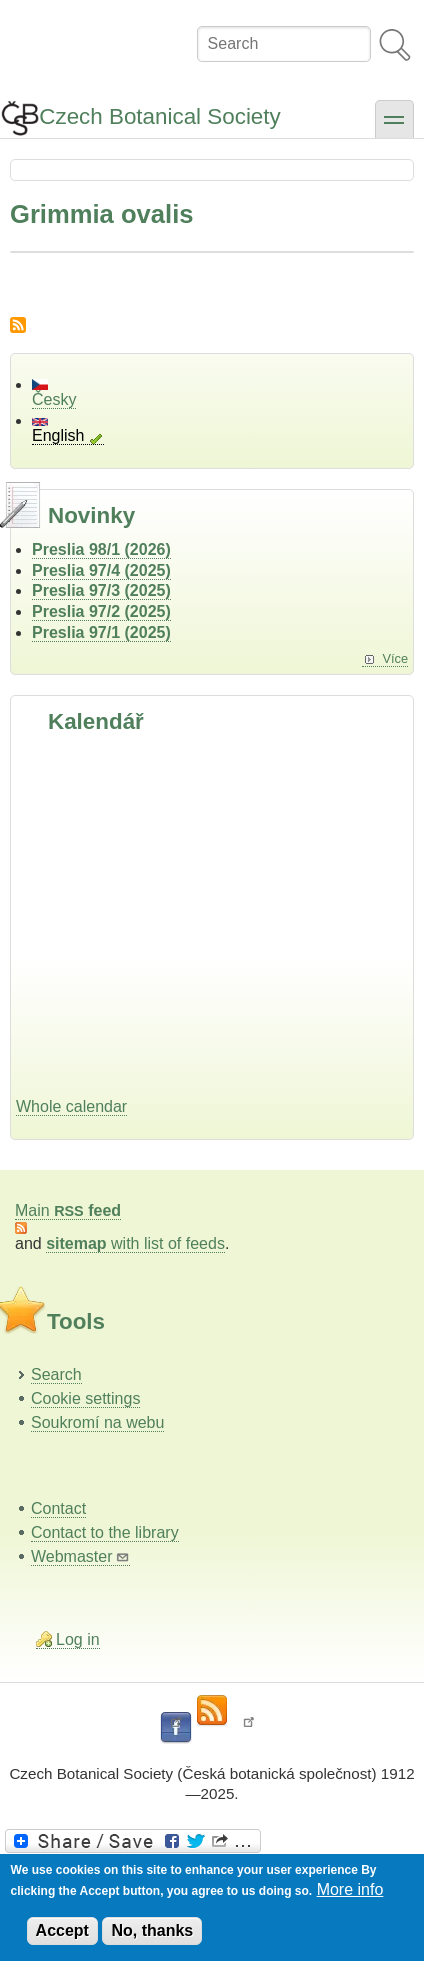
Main (68, 1210)
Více (395, 658)
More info (350, 1889)
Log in (78, 1639)
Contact (58, 1508)
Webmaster (80, 1556)
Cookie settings (85, 1398)
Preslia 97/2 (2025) (101, 611)
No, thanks (152, 1930)
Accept (62, 1930)
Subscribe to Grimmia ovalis (18, 325)
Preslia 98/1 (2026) (101, 549)
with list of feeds (135, 1243)
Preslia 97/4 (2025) (101, 570)
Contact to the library (105, 1532)
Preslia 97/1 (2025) (101, 632)
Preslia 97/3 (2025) (101, 590)
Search (56, 1374)
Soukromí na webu (97, 1422)
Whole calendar (71, 1106)
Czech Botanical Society (159, 116)
